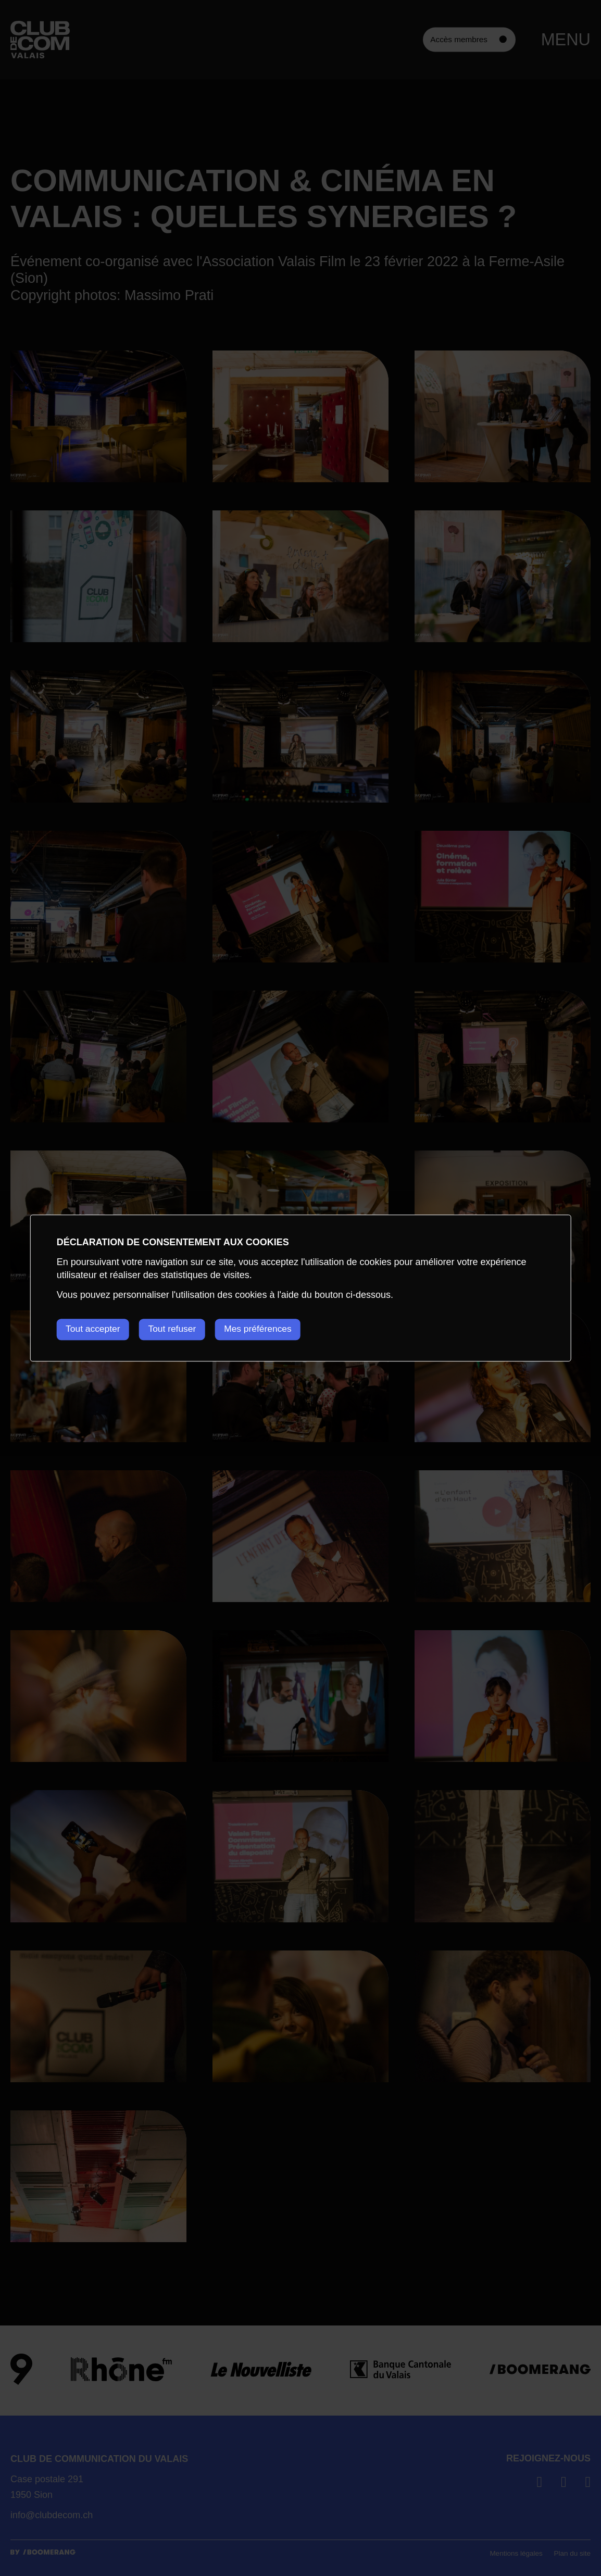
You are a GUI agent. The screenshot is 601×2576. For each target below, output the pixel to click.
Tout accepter (94, 1329)
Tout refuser (179, 1329)
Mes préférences (270, 1329)
